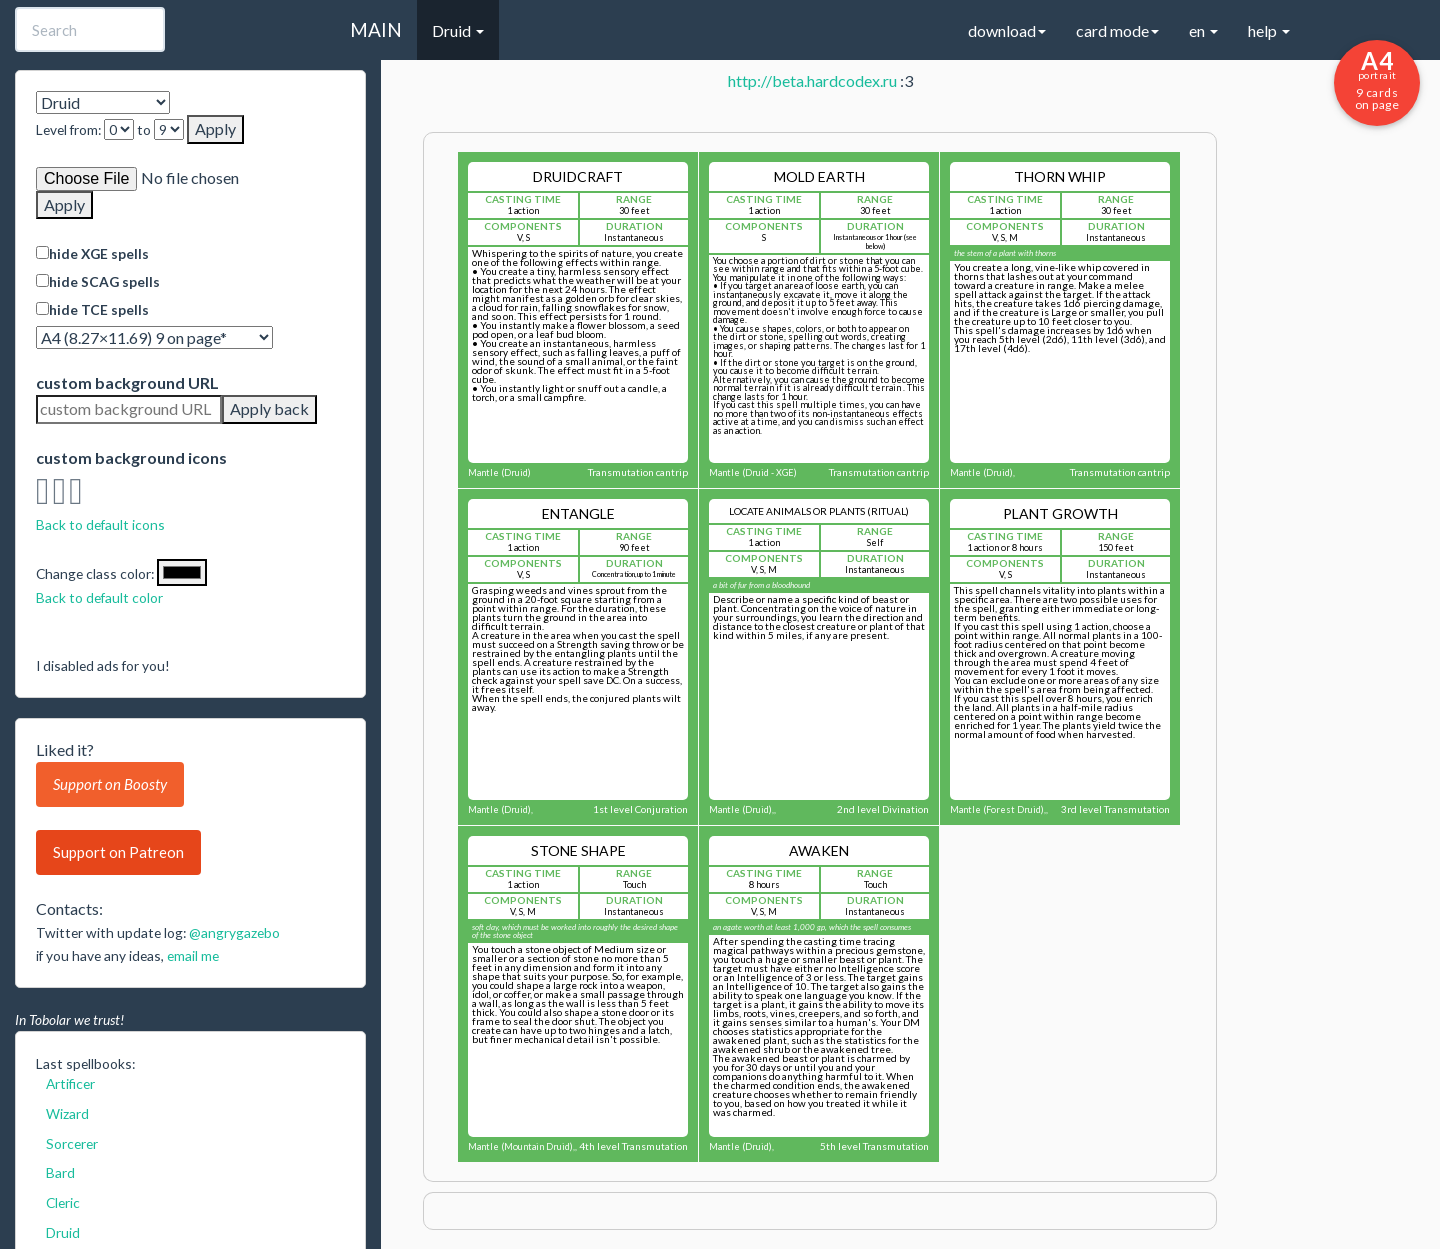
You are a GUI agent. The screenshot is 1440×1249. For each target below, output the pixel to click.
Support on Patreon (118, 852)
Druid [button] (458, 30)
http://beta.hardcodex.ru (812, 80)
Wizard (67, 1113)
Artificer (70, 1083)
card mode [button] (1117, 30)
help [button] (1269, 30)
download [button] (1007, 30)
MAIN (376, 29)
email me (193, 955)
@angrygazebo (234, 932)
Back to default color (99, 597)
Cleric (63, 1202)
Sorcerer (72, 1143)
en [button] (1203, 30)
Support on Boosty (110, 784)
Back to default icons (100, 524)
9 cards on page (1377, 79)
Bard (60, 1172)
